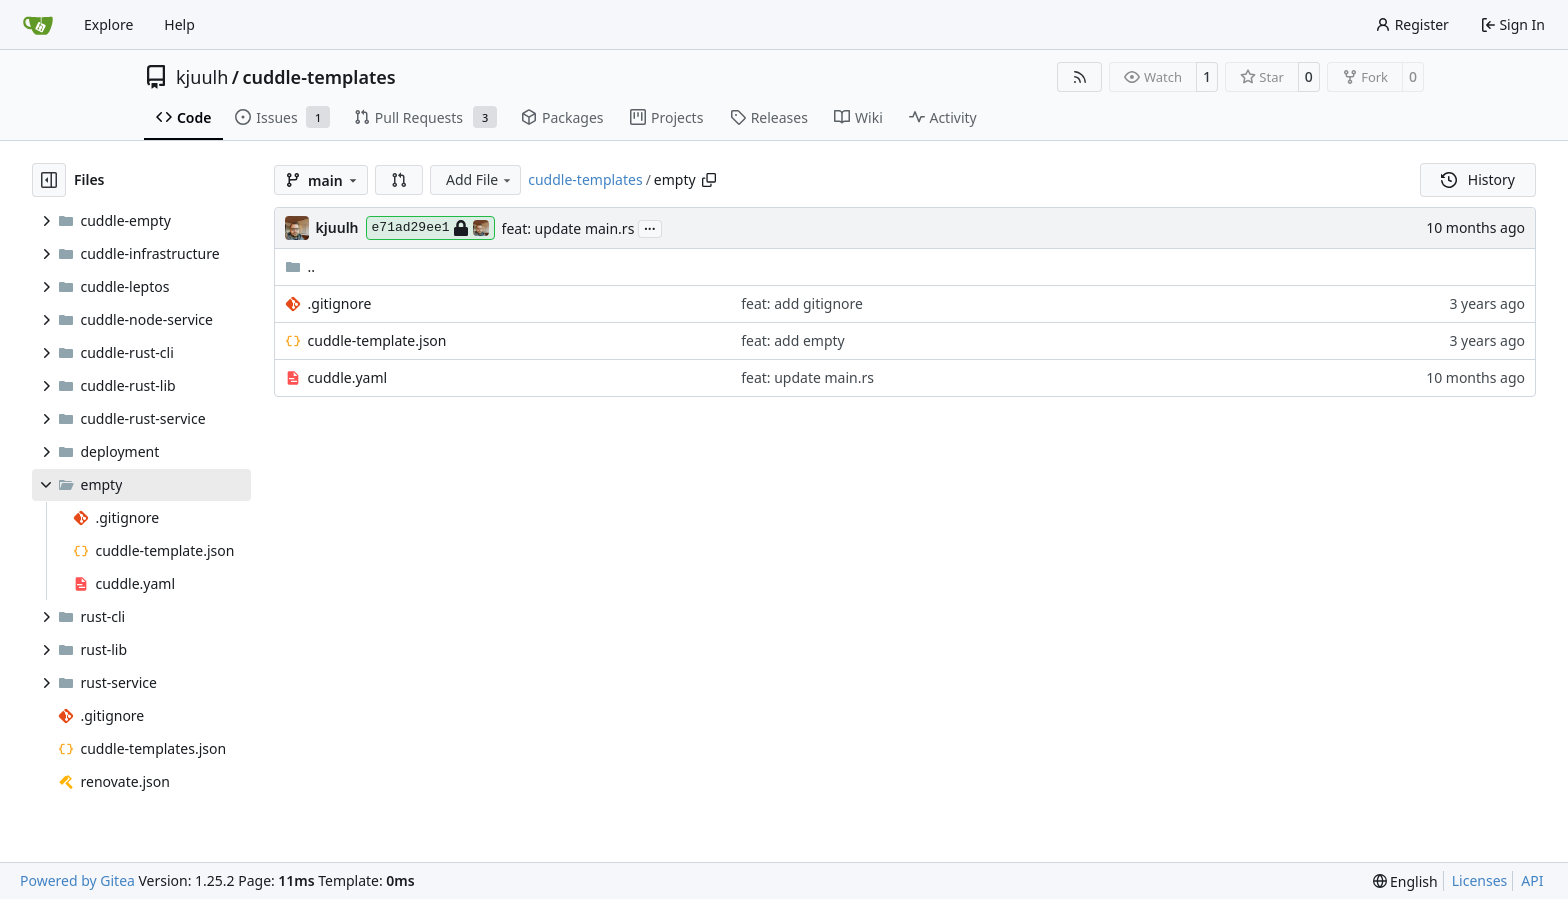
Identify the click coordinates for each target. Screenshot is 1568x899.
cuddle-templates (318, 77)
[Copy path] (709, 180)
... (650, 227)
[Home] (38, 25)
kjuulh (202, 77)
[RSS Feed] (1080, 77)
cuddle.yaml (348, 377)
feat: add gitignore (802, 303)
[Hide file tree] (49, 180)
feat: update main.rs (568, 228)
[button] (399, 180)
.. (300, 266)
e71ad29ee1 (430, 228)
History (1478, 179)
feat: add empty (793, 340)
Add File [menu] (480, 179)
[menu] (1405, 881)
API (1532, 880)
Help (179, 24)
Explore (108, 24)
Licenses (1480, 880)
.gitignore (340, 303)
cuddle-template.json (377, 340)
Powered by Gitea (77, 880)
